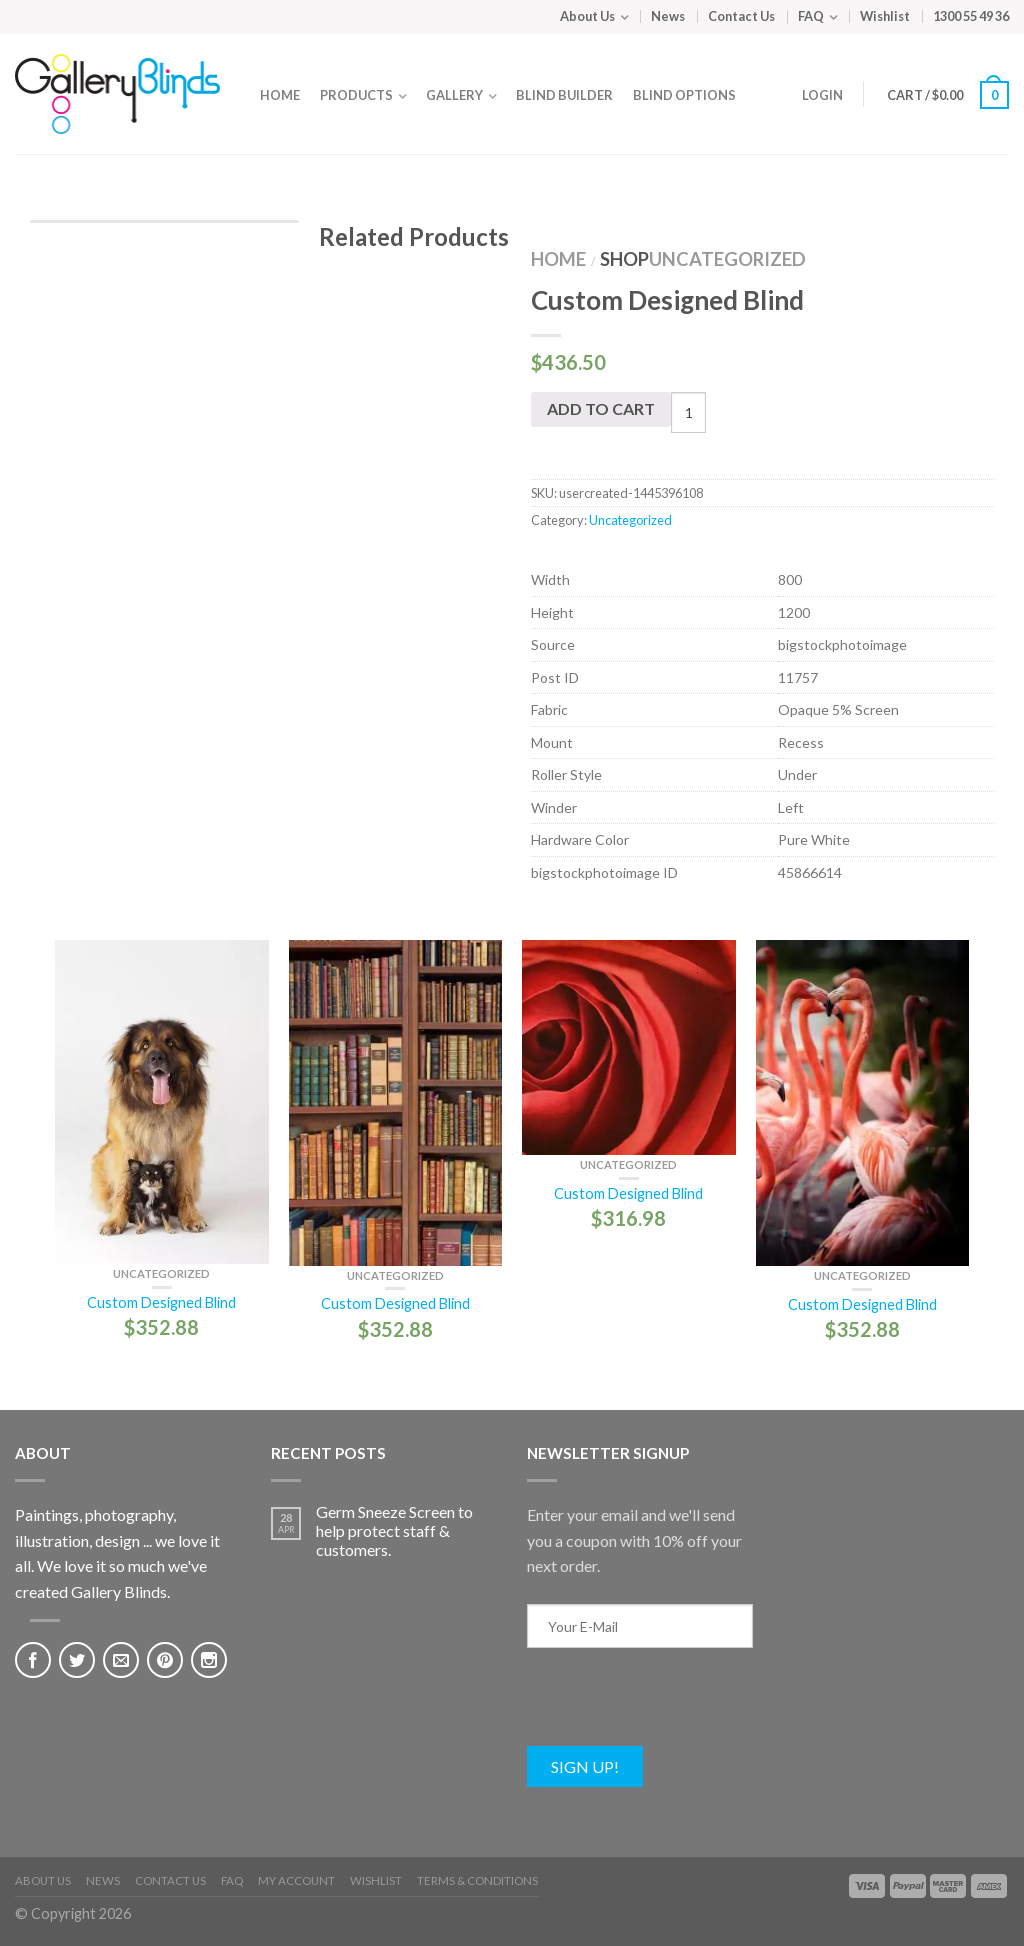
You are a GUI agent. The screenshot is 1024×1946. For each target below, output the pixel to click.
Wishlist (885, 16)
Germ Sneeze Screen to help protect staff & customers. (394, 1530)
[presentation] (679, 1707)
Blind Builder (564, 95)
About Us (587, 16)
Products (356, 95)
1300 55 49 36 (971, 16)
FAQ (811, 16)
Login (822, 95)
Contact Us (741, 16)
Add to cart (601, 408)
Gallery (454, 95)
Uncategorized (727, 259)
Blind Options (684, 95)
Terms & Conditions (477, 1880)
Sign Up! (585, 1766)
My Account (296, 1880)
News (668, 16)
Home (280, 95)
